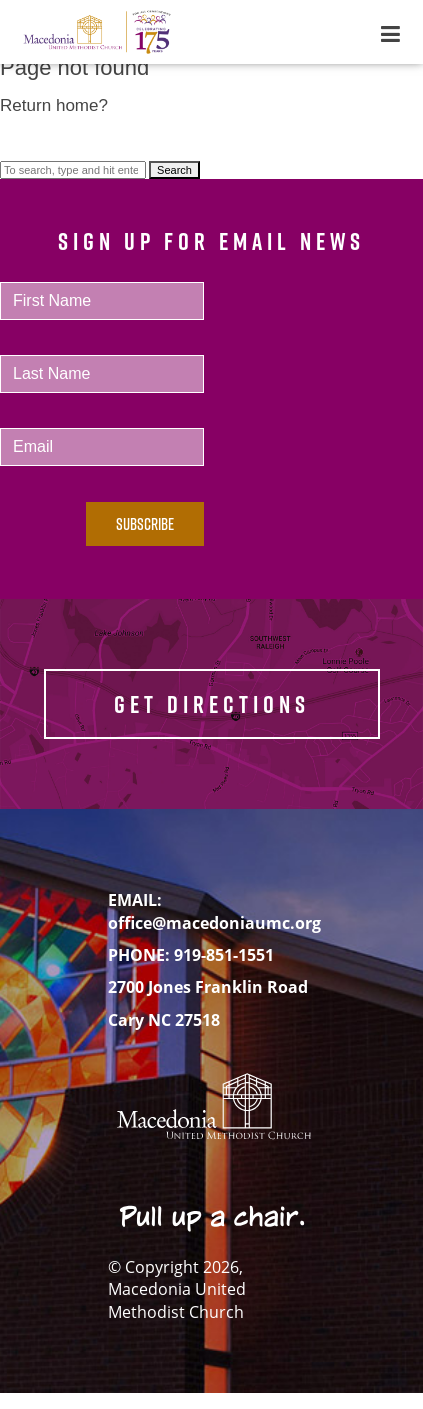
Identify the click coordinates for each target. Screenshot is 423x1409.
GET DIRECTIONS (212, 704)
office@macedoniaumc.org (214, 923)
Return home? (54, 105)
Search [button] (174, 170)
